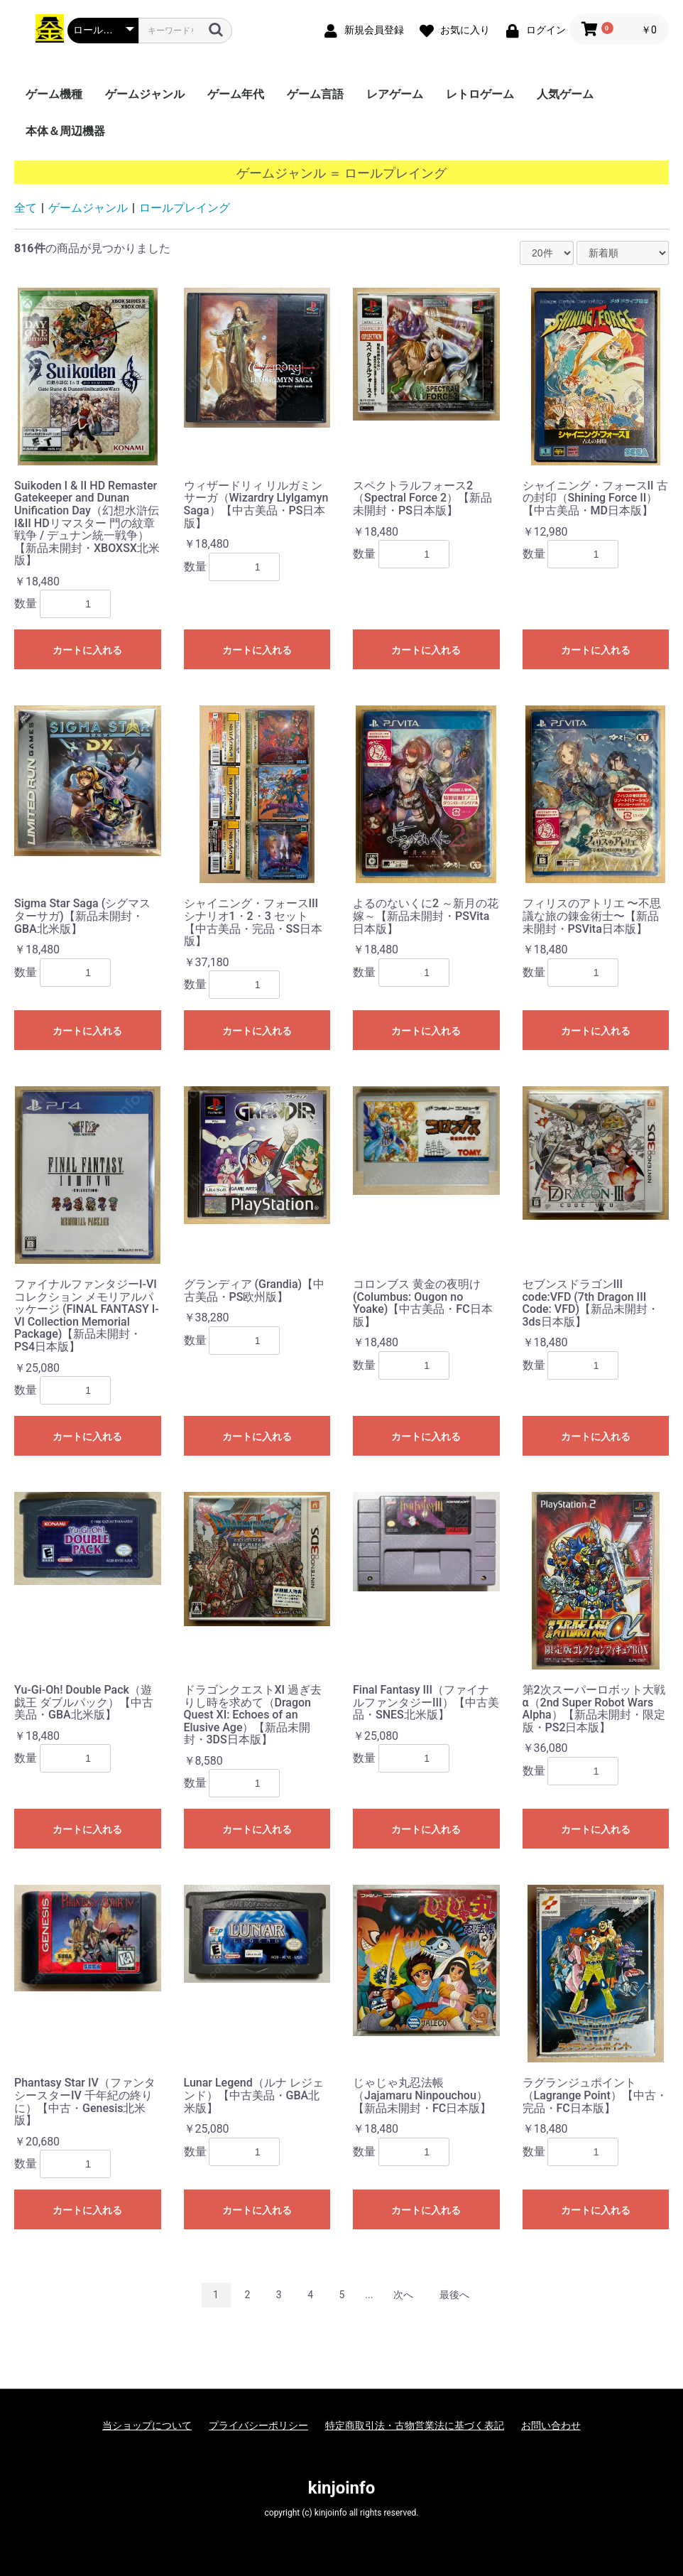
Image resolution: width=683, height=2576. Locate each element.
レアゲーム (394, 94)
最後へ (454, 2294)
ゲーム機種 (54, 94)
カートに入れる (87, 650)
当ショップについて (147, 2425)
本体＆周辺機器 (65, 131)
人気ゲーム (565, 94)
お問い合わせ (551, 2425)
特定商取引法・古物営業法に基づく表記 (414, 2425)
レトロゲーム (480, 94)
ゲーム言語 (315, 94)
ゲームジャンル (145, 94)
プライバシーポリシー (258, 2425)
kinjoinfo (341, 2488)
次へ (403, 2294)
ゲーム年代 (235, 94)
